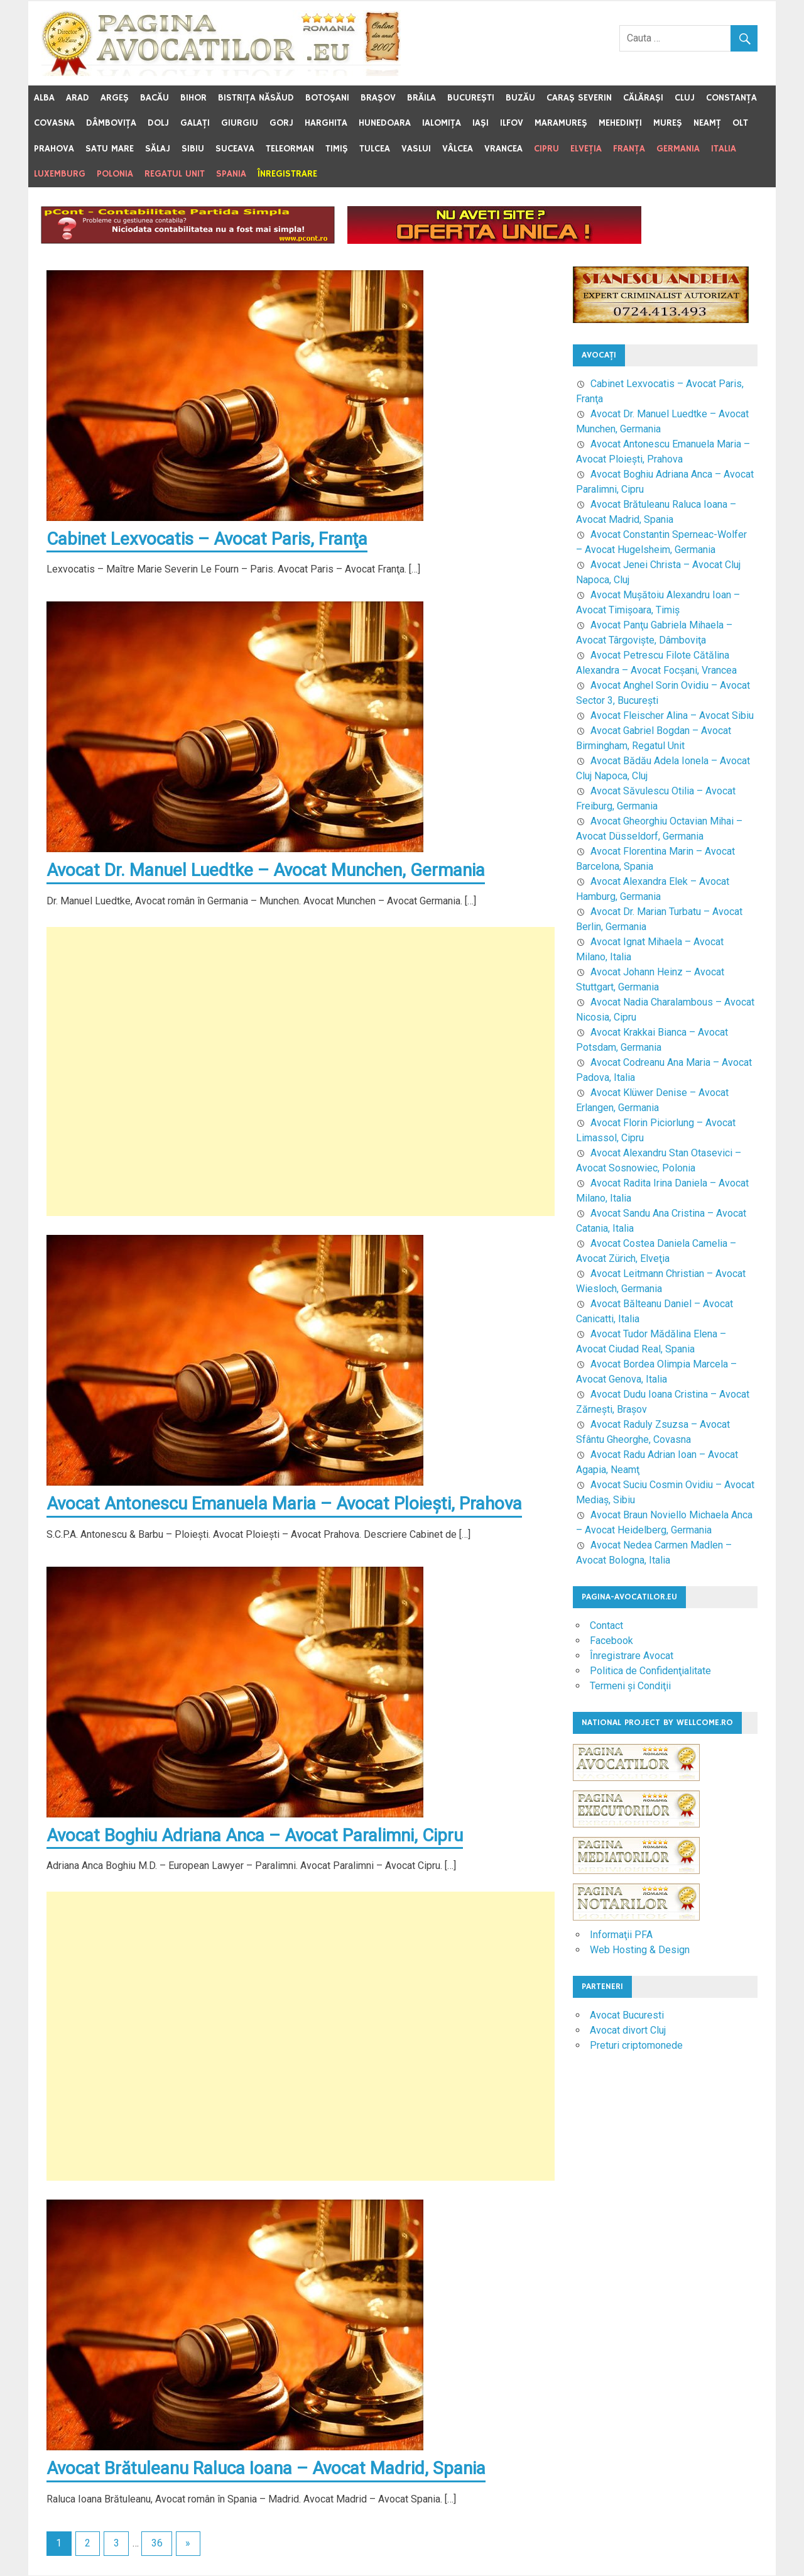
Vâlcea (457, 149)
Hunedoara (385, 123)
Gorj (281, 123)
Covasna (54, 123)
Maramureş (561, 123)
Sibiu (193, 149)
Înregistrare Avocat (631, 1656)
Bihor (193, 98)
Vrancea (503, 149)
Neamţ (707, 123)
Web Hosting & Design (640, 1950)
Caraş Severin (579, 98)
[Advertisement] (300, 1072)
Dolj (158, 123)
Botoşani (327, 98)
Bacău (154, 98)
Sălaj (157, 149)
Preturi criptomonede (636, 2045)
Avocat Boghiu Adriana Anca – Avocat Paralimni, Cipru (255, 1836)
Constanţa (731, 98)
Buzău (520, 98)
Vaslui (416, 149)
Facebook (611, 1641)
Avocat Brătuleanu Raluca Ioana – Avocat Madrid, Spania (266, 2469)
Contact (606, 1625)
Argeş (114, 98)
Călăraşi (643, 98)
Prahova (54, 149)
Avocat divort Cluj (628, 2030)
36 (157, 2544)
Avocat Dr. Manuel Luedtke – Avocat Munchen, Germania (266, 870)
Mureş (667, 123)
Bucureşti (470, 98)
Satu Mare (109, 149)
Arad (77, 98)
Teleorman (290, 149)
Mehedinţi (620, 123)
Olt (740, 123)
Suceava (234, 149)
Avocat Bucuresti (627, 2015)
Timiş (336, 149)
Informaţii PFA (621, 1935)
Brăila (421, 98)
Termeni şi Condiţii (630, 1686)
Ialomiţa (441, 123)
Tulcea (374, 149)
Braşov (378, 98)
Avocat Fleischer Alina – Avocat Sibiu (672, 715)
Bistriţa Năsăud (256, 98)
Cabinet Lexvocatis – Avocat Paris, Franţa (207, 539)
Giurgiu (239, 123)
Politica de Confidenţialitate (650, 1671)
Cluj (685, 98)
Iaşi (480, 123)
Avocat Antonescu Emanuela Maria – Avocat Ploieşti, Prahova (285, 1504)
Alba (44, 98)
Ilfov (511, 123)
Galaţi (195, 123)
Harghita (326, 123)
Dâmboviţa (111, 123)
